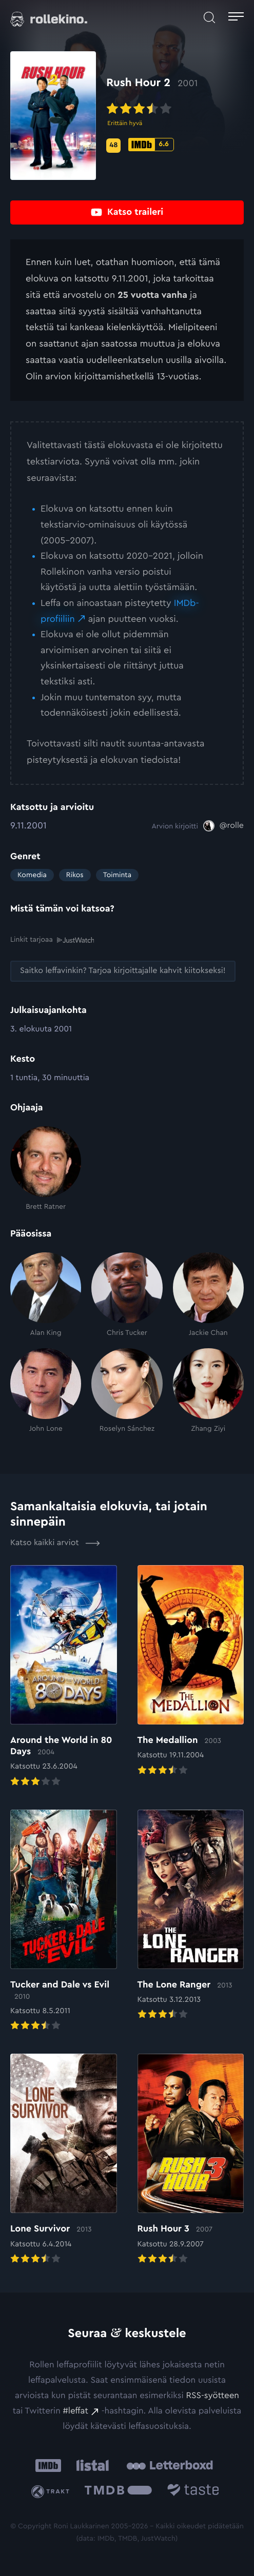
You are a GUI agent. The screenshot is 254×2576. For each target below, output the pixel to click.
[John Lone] (45, 1390)
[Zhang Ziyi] (208, 1390)
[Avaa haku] (209, 18)
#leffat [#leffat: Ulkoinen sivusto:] (75, 2411)
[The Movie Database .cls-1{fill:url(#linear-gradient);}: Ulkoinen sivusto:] (118, 2492)
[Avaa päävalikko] (236, 18)
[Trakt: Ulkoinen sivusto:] (52, 2492)
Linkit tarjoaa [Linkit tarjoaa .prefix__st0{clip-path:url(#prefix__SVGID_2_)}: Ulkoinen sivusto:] (52, 939)
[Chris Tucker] (126, 1295)
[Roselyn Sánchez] (126, 1390)
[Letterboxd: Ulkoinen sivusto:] (169, 2465)
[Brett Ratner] (45, 1169)
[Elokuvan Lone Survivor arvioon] (63, 2160)
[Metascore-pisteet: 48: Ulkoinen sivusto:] (113, 145)
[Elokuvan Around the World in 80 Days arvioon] (63, 1677)
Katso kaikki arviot (55, 1543)
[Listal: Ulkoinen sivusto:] (90, 2465)
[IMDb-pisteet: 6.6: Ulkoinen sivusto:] (151, 144)
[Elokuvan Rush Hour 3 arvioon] (191, 2160)
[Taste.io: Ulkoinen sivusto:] (193, 2492)
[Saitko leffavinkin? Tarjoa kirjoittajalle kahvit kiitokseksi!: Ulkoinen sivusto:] (123, 971)
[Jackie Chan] (208, 1295)
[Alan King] (45, 1295)
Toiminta (117, 875)
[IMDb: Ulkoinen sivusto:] (48, 2465)
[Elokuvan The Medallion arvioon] (191, 1671)
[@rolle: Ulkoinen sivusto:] (223, 825)
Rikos (75, 875)
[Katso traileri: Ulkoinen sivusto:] (127, 212)
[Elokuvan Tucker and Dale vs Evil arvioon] (63, 1921)
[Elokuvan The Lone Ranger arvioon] (191, 1915)
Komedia (32, 875)
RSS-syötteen (212, 2395)
